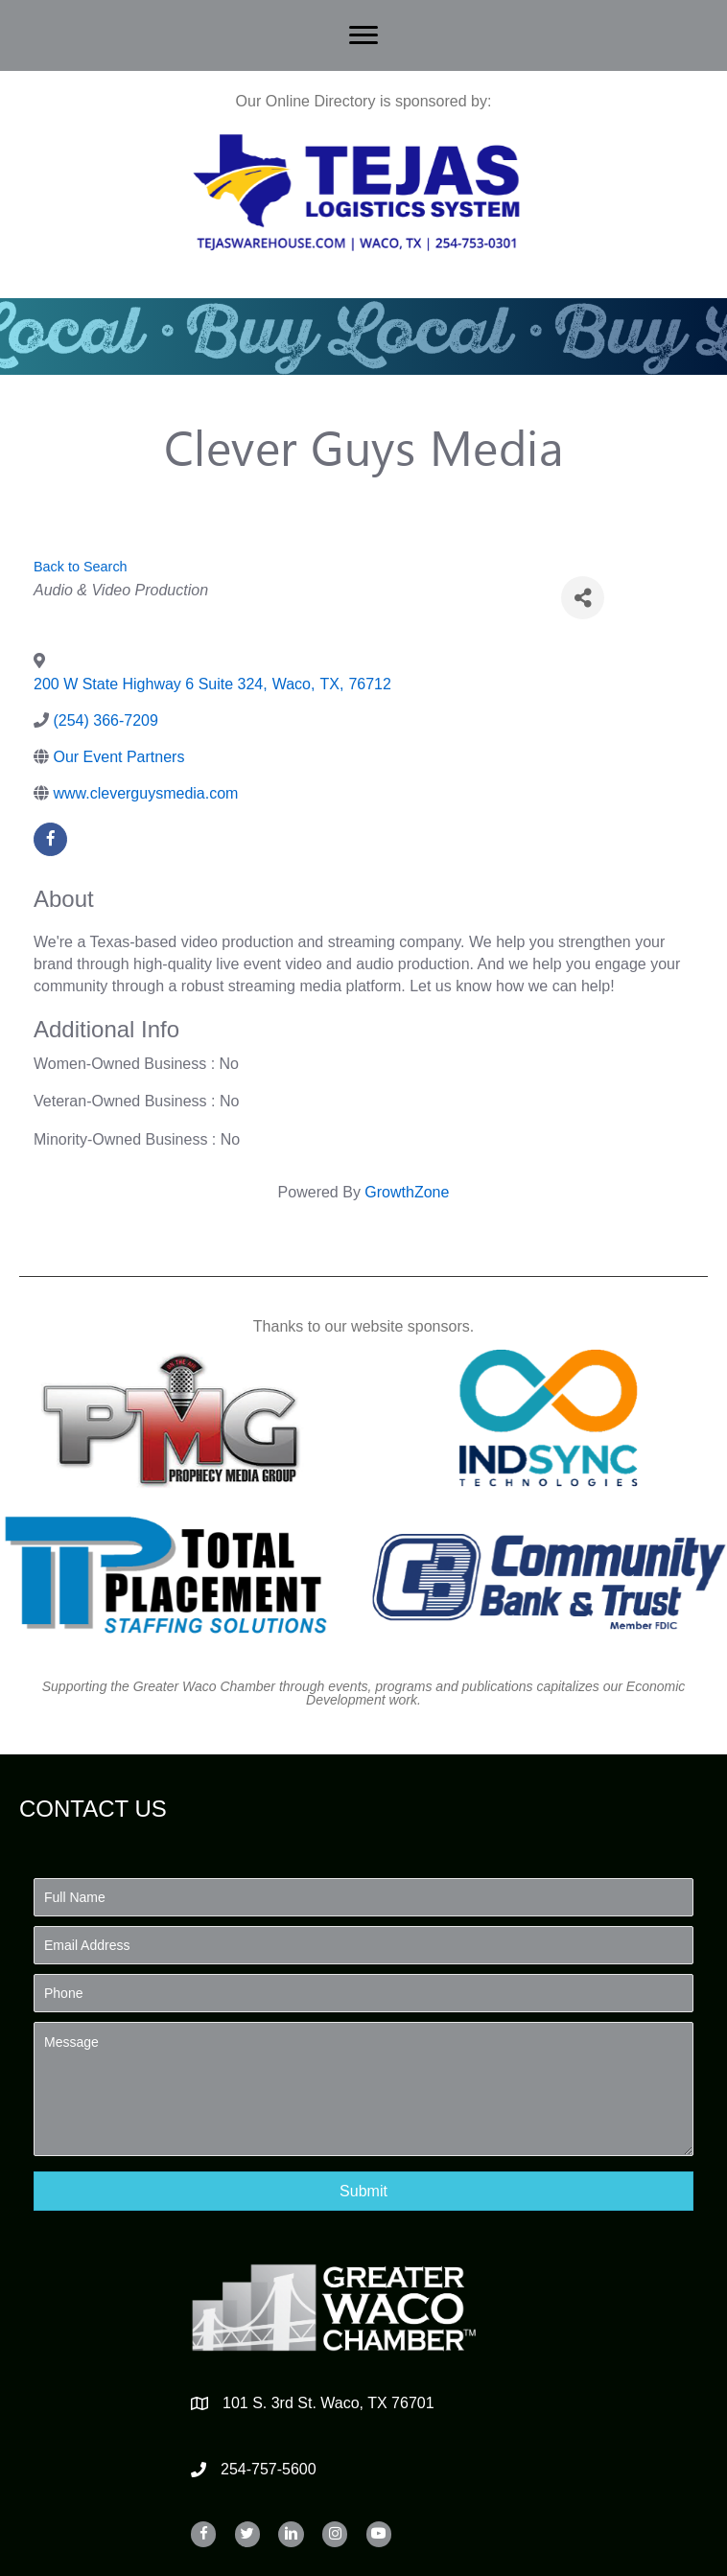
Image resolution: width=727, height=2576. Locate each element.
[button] (363, 2191)
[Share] (582, 597)
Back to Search (81, 566)
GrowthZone (406, 1192)
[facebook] (50, 839)
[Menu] (363, 35)
